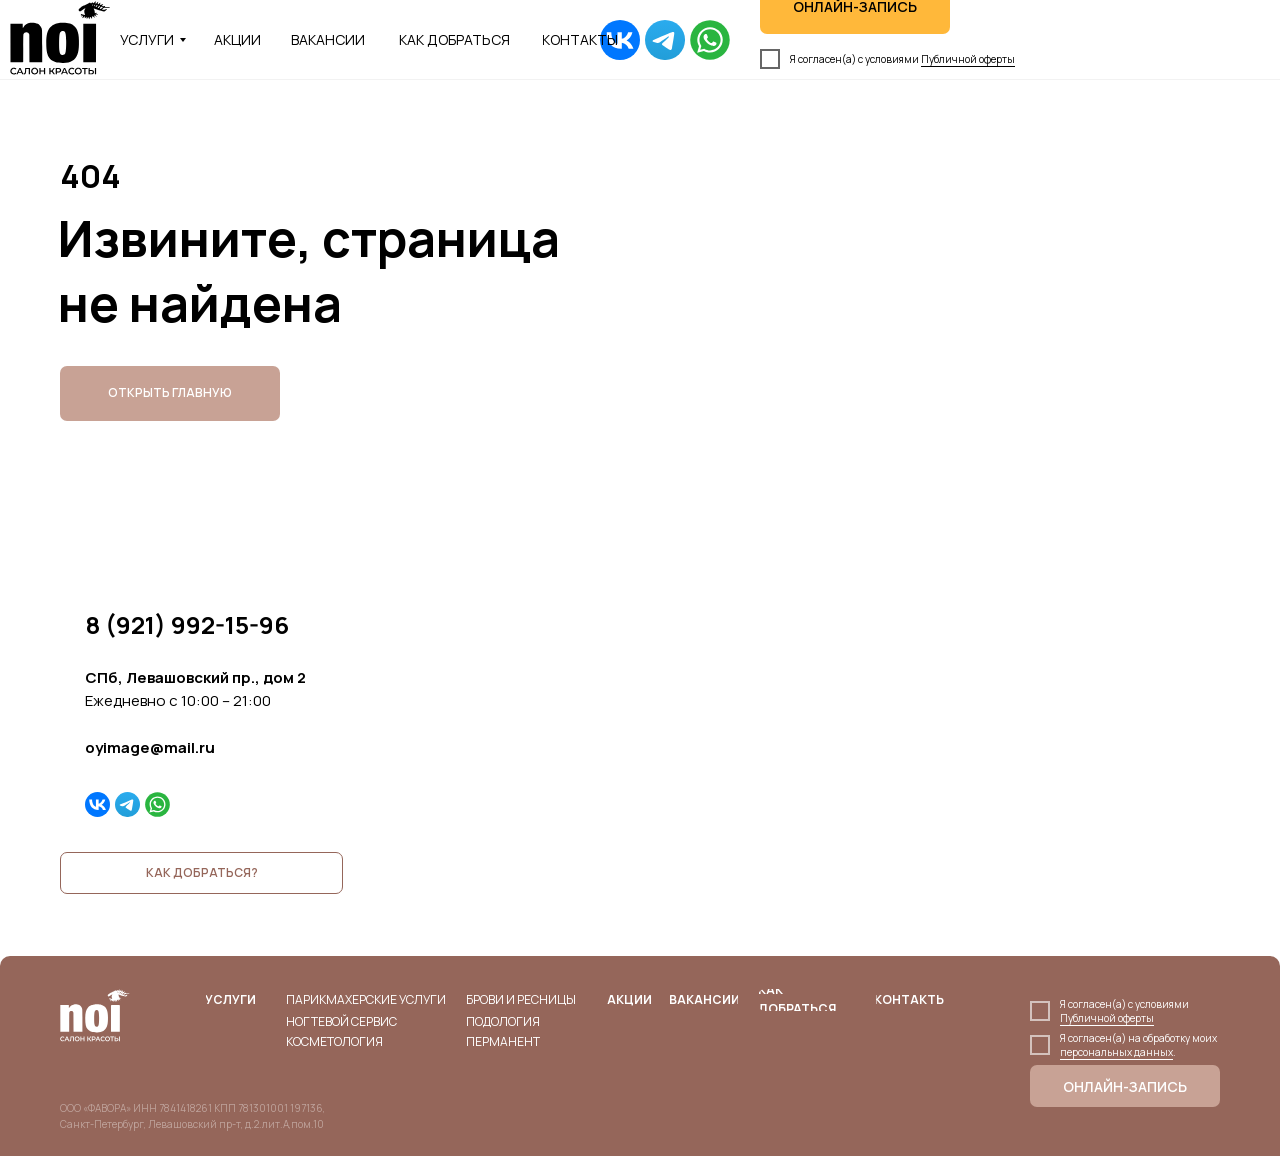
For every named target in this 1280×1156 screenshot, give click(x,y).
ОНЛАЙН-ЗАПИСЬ (1125, 1086)
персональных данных (1116, 1052)
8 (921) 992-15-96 (187, 624)
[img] (620, 40)
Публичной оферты (968, 59)
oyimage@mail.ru (150, 747)
